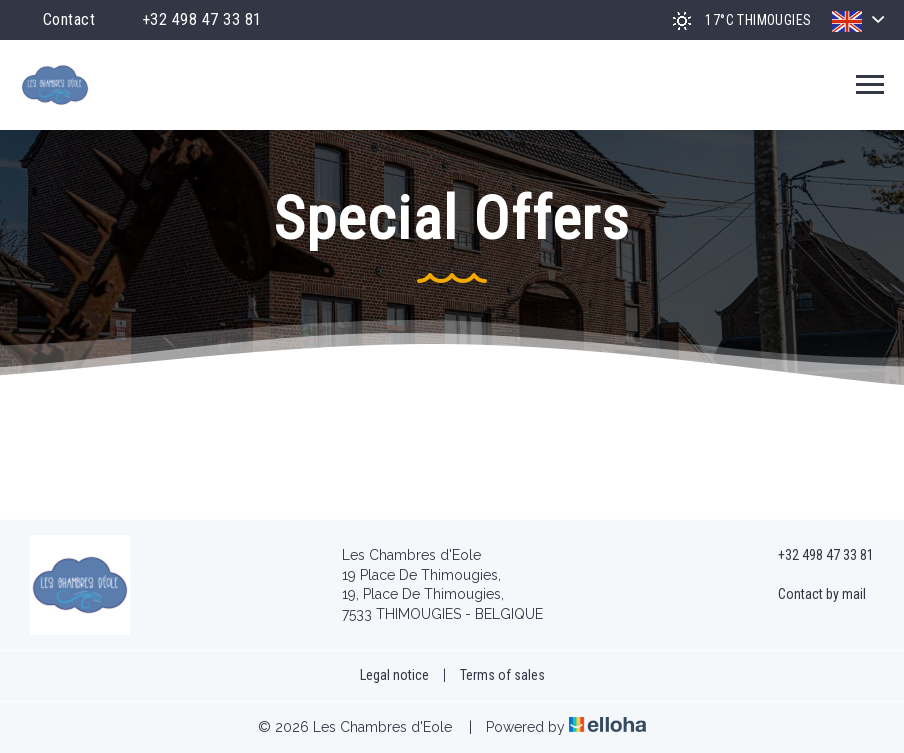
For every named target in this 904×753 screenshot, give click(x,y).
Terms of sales (502, 675)
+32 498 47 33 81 (814, 556)
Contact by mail (810, 595)
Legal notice (394, 675)
